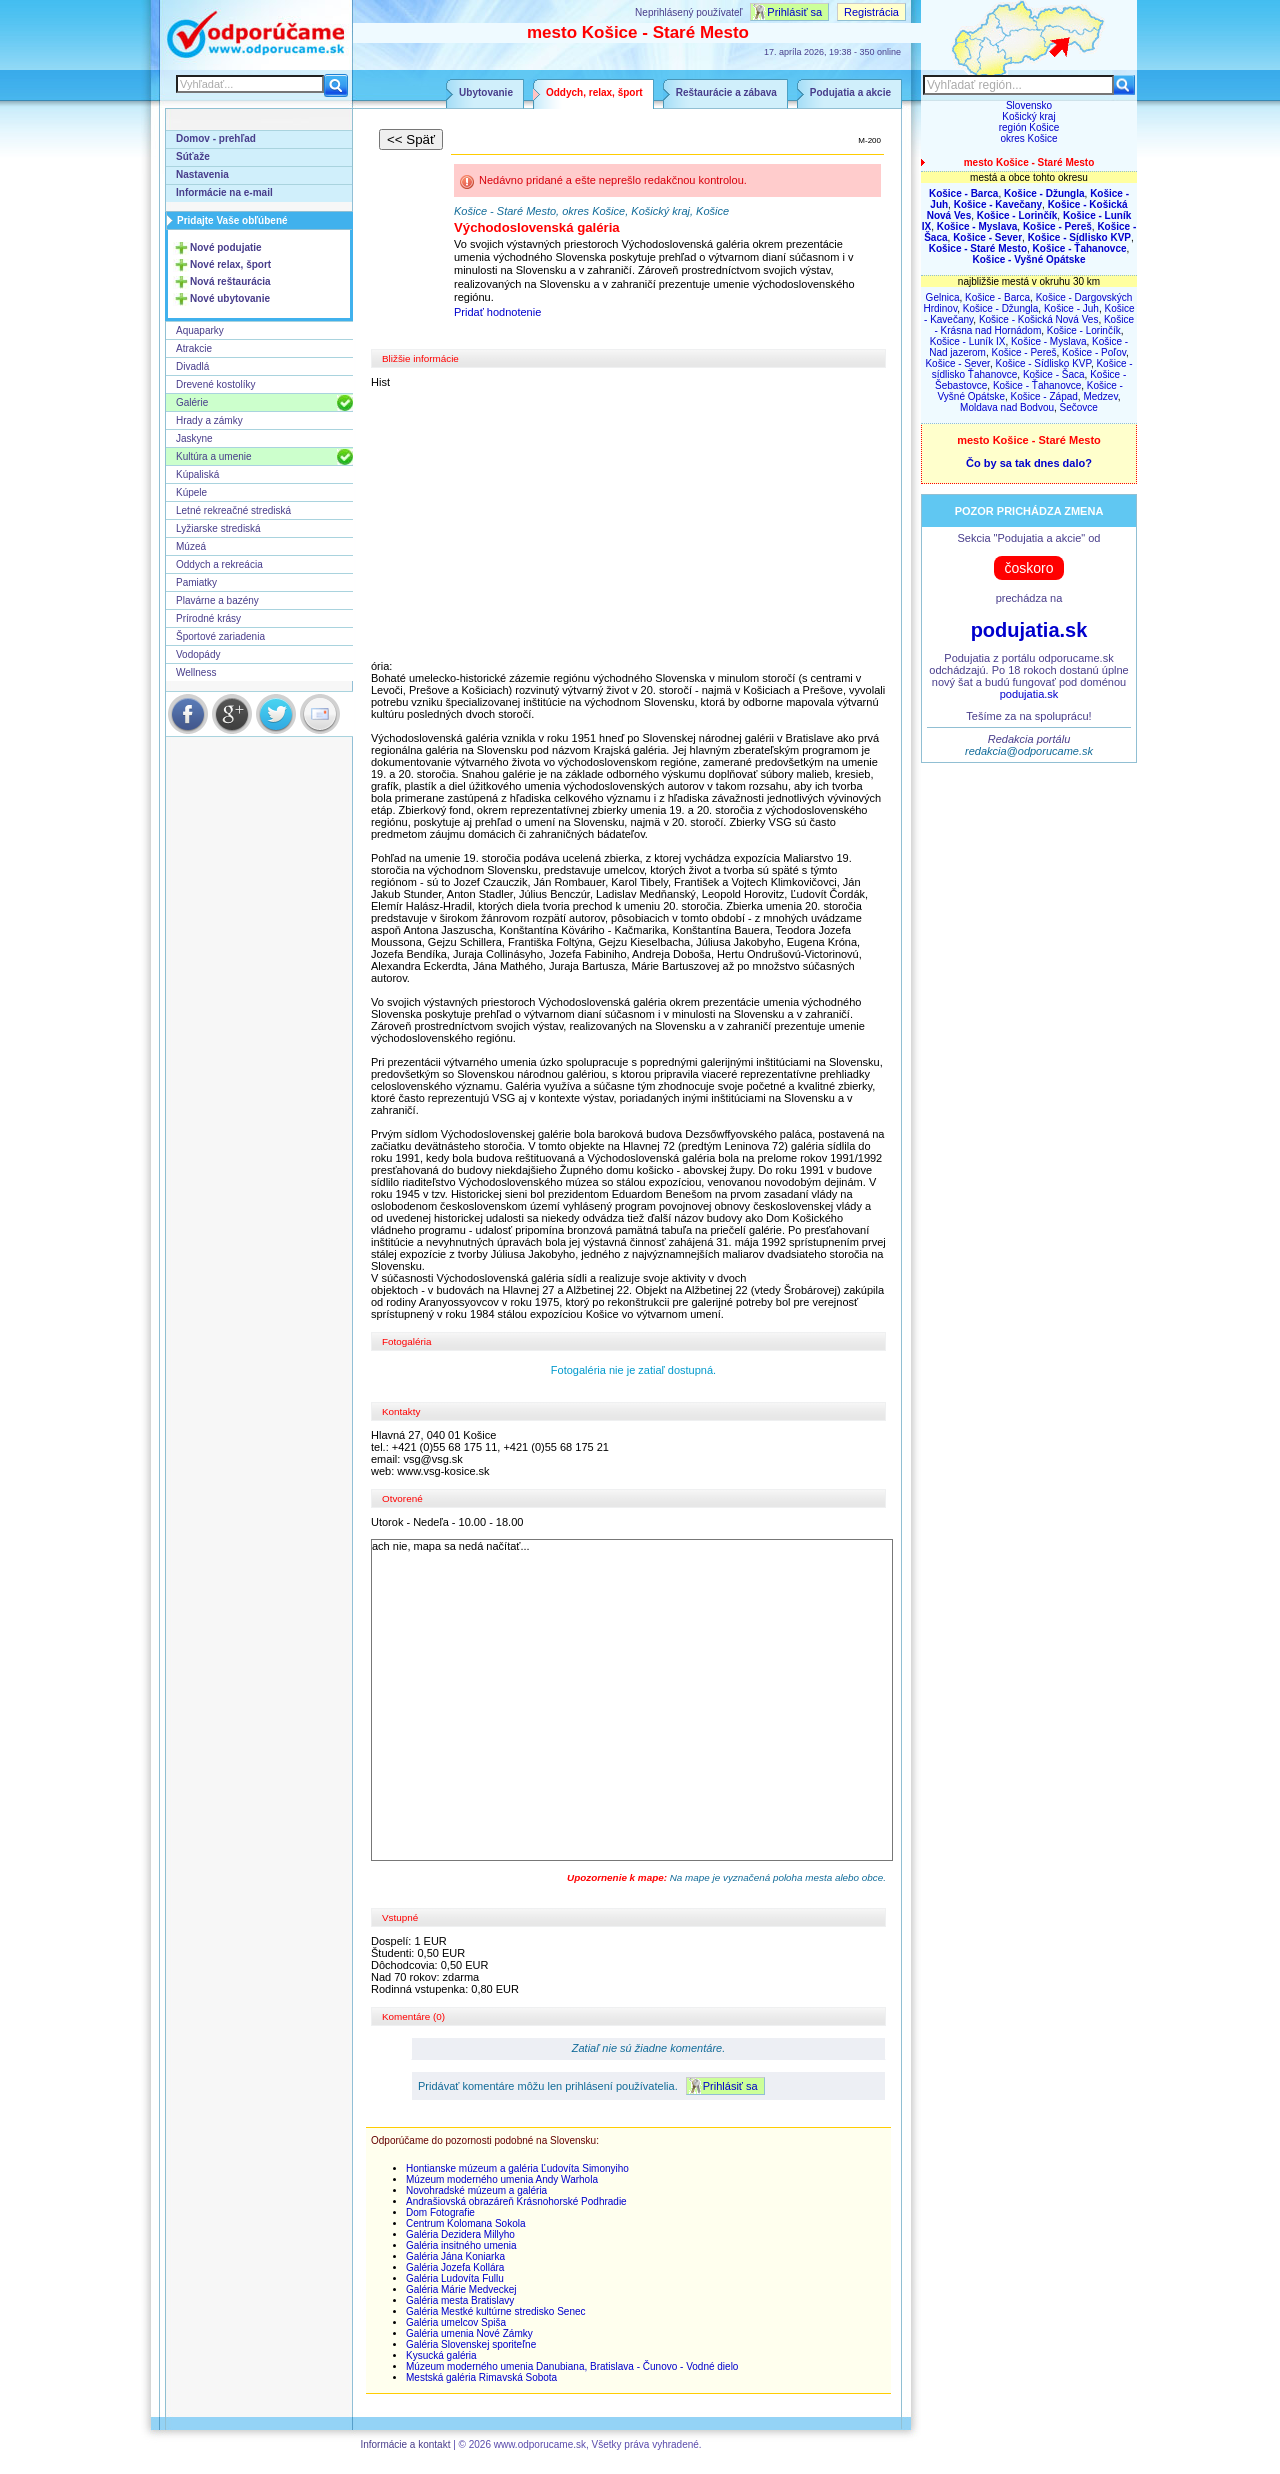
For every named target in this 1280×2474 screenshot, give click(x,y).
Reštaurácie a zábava (726, 92)
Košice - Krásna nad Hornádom (1034, 325)
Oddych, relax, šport (594, 92)
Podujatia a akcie (850, 92)
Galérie (192, 402)
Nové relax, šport (230, 264)
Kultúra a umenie (214, 456)
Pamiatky (196, 582)
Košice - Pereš (1024, 352)
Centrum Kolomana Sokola (466, 2223)
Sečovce (1079, 407)
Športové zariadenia (220, 636)
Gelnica (943, 297)
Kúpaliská (197, 474)
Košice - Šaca (1054, 374)
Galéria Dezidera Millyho (460, 2234)
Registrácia (871, 12)
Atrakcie (194, 348)
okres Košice (1028, 138)
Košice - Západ (1044, 396)
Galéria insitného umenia (461, 2245)
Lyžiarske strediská (218, 528)
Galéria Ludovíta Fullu (455, 2278)
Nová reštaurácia (230, 281)
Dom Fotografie (440, 2212)
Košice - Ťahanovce (1037, 385)
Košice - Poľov (1094, 352)
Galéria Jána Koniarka (455, 2256)
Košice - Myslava (1049, 341)
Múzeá (191, 546)
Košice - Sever (957, 363)
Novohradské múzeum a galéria (476, 2190)
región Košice (1029, 127)
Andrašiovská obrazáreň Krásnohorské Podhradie (516, 2201)
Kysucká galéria (441, 2355)
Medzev (1100, 396)
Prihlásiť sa (794, 12)
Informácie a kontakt (405, 2444)
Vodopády (198, 654)
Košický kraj (1028, 116)
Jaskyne (194, 438)
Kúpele (191, 492)
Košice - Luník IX (968, 341)
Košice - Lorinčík (1084, 330)
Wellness (196, 672)
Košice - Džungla (1001, 308)
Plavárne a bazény (217, 600)
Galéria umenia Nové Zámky (469, 2333)
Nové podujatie (226, 247)
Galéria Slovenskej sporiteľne (471, 2344)
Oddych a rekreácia (219, 564)
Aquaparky (200, 330)
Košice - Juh (1071, 308)
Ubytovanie (486, 92)
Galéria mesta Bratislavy (460, 2300)
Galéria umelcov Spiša (456, 2322)
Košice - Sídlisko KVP (1042, 363)
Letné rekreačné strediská (233, 510)
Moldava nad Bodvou (1007, 407)
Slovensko (1029, 105)
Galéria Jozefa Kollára (455, 2267)
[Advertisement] (634, 524)
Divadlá (192, 366)
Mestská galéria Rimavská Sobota (481, 2377)
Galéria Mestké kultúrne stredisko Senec (496, 2311)
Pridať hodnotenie (497, 312)
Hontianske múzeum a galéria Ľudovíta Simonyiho (517, 2168)
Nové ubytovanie (230, 298)
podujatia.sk (1029, 630)
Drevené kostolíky (215, 384)
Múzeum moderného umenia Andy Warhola (502, 2179)
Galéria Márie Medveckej (461, 2289)
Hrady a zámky (209, 420)
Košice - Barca (997, 297)
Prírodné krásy (208, 618)
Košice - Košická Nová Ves (1039, 319)
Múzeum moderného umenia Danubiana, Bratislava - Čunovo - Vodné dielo (572, 2366)
